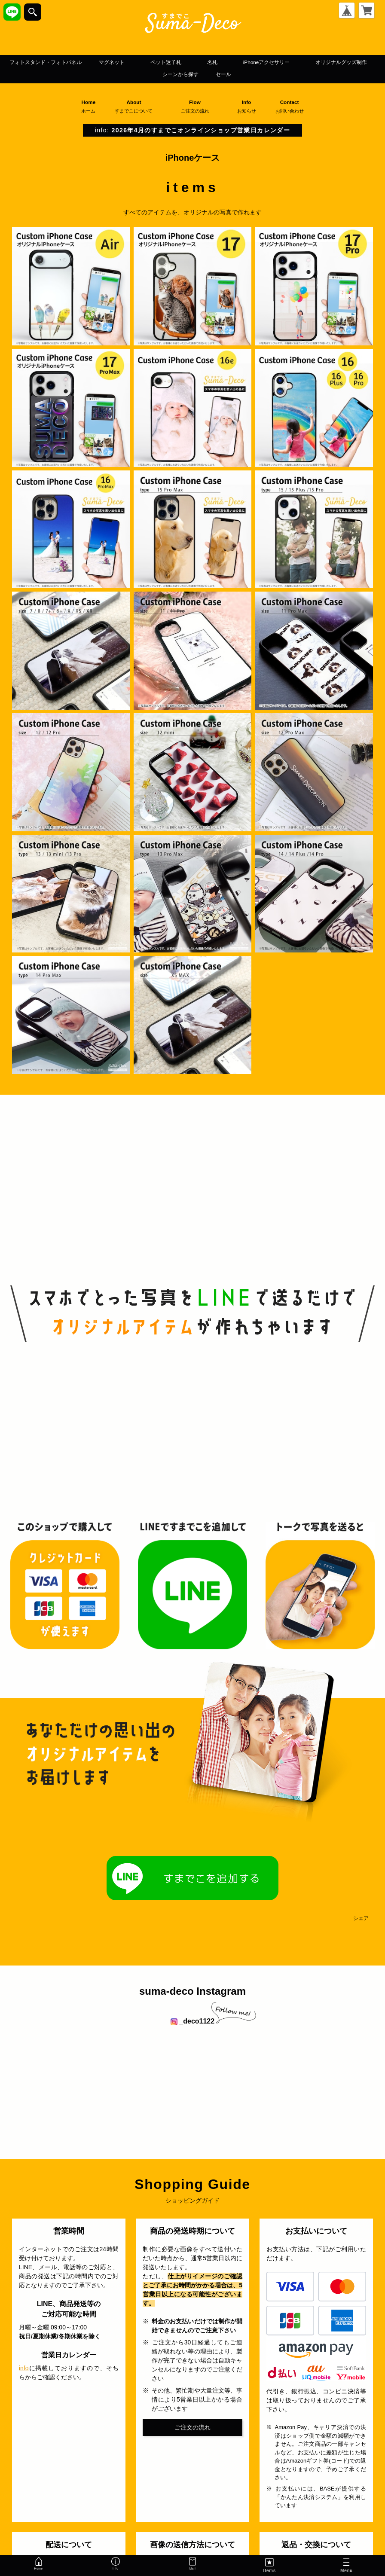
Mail (192, 2565)
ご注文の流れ (192, 2428)
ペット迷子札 (262, 62)
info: (192, 131)
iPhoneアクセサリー (85, 75)
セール (332, 75)
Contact (293, 107)
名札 (319, 62)
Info (250, 107)
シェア (361, 1920)
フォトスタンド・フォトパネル (103, 62)
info (24, 2369)
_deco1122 (192, 2022)
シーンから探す (276, 75)
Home (88, 107)
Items (269, 2565)
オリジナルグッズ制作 (184, 75)
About (137, 107)
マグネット (194, 62)
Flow (198, 107)
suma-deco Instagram (192, 1992)
